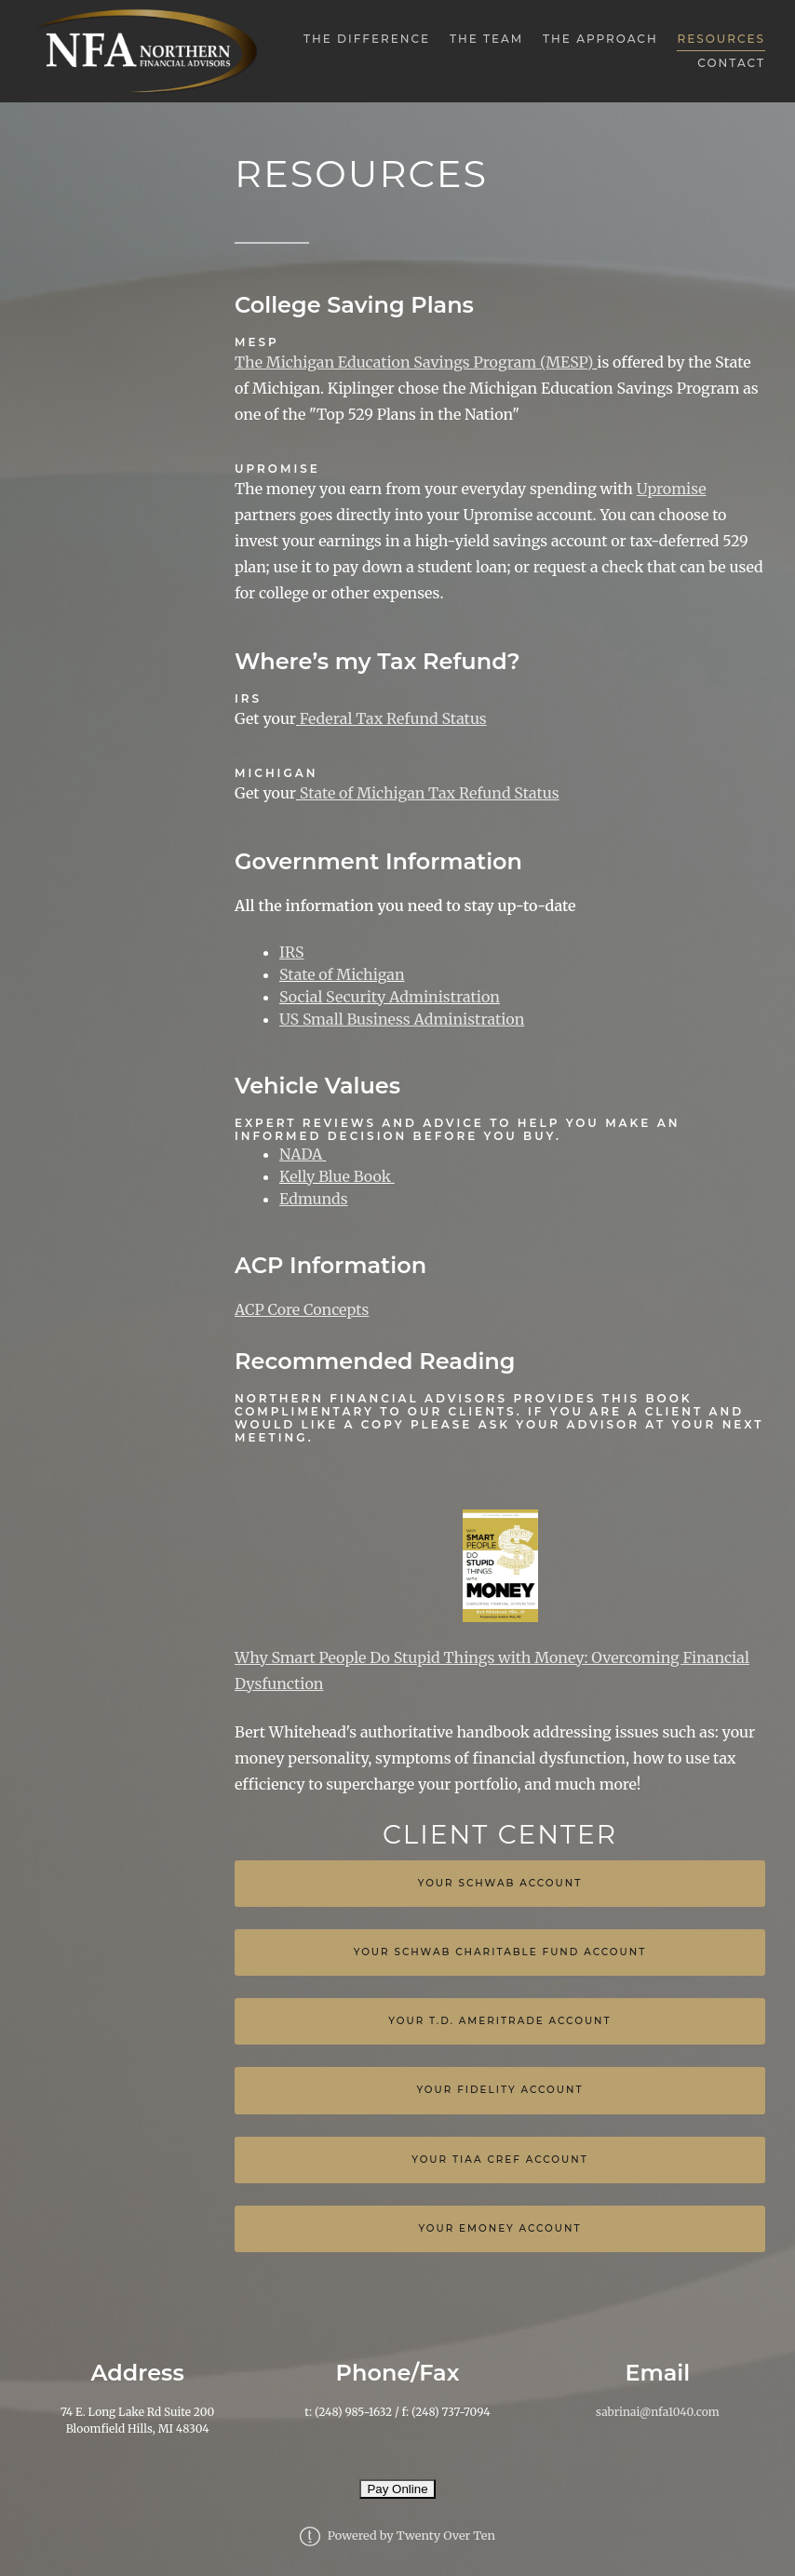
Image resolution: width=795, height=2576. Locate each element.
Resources (721, 39)
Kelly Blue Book (335, 1176)
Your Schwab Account (500, 1883)
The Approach (600, 39)
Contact (731, 63)
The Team (486, 39)
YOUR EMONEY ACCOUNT (499, 2228)
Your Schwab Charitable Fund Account (500, 1952)
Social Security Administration (389, 996)
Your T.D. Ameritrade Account (499, 2021)
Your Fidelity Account (499, 2090)
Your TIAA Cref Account (499, 2159)
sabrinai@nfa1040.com (657, 2412)
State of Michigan (342, 974)
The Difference (366, 39)
